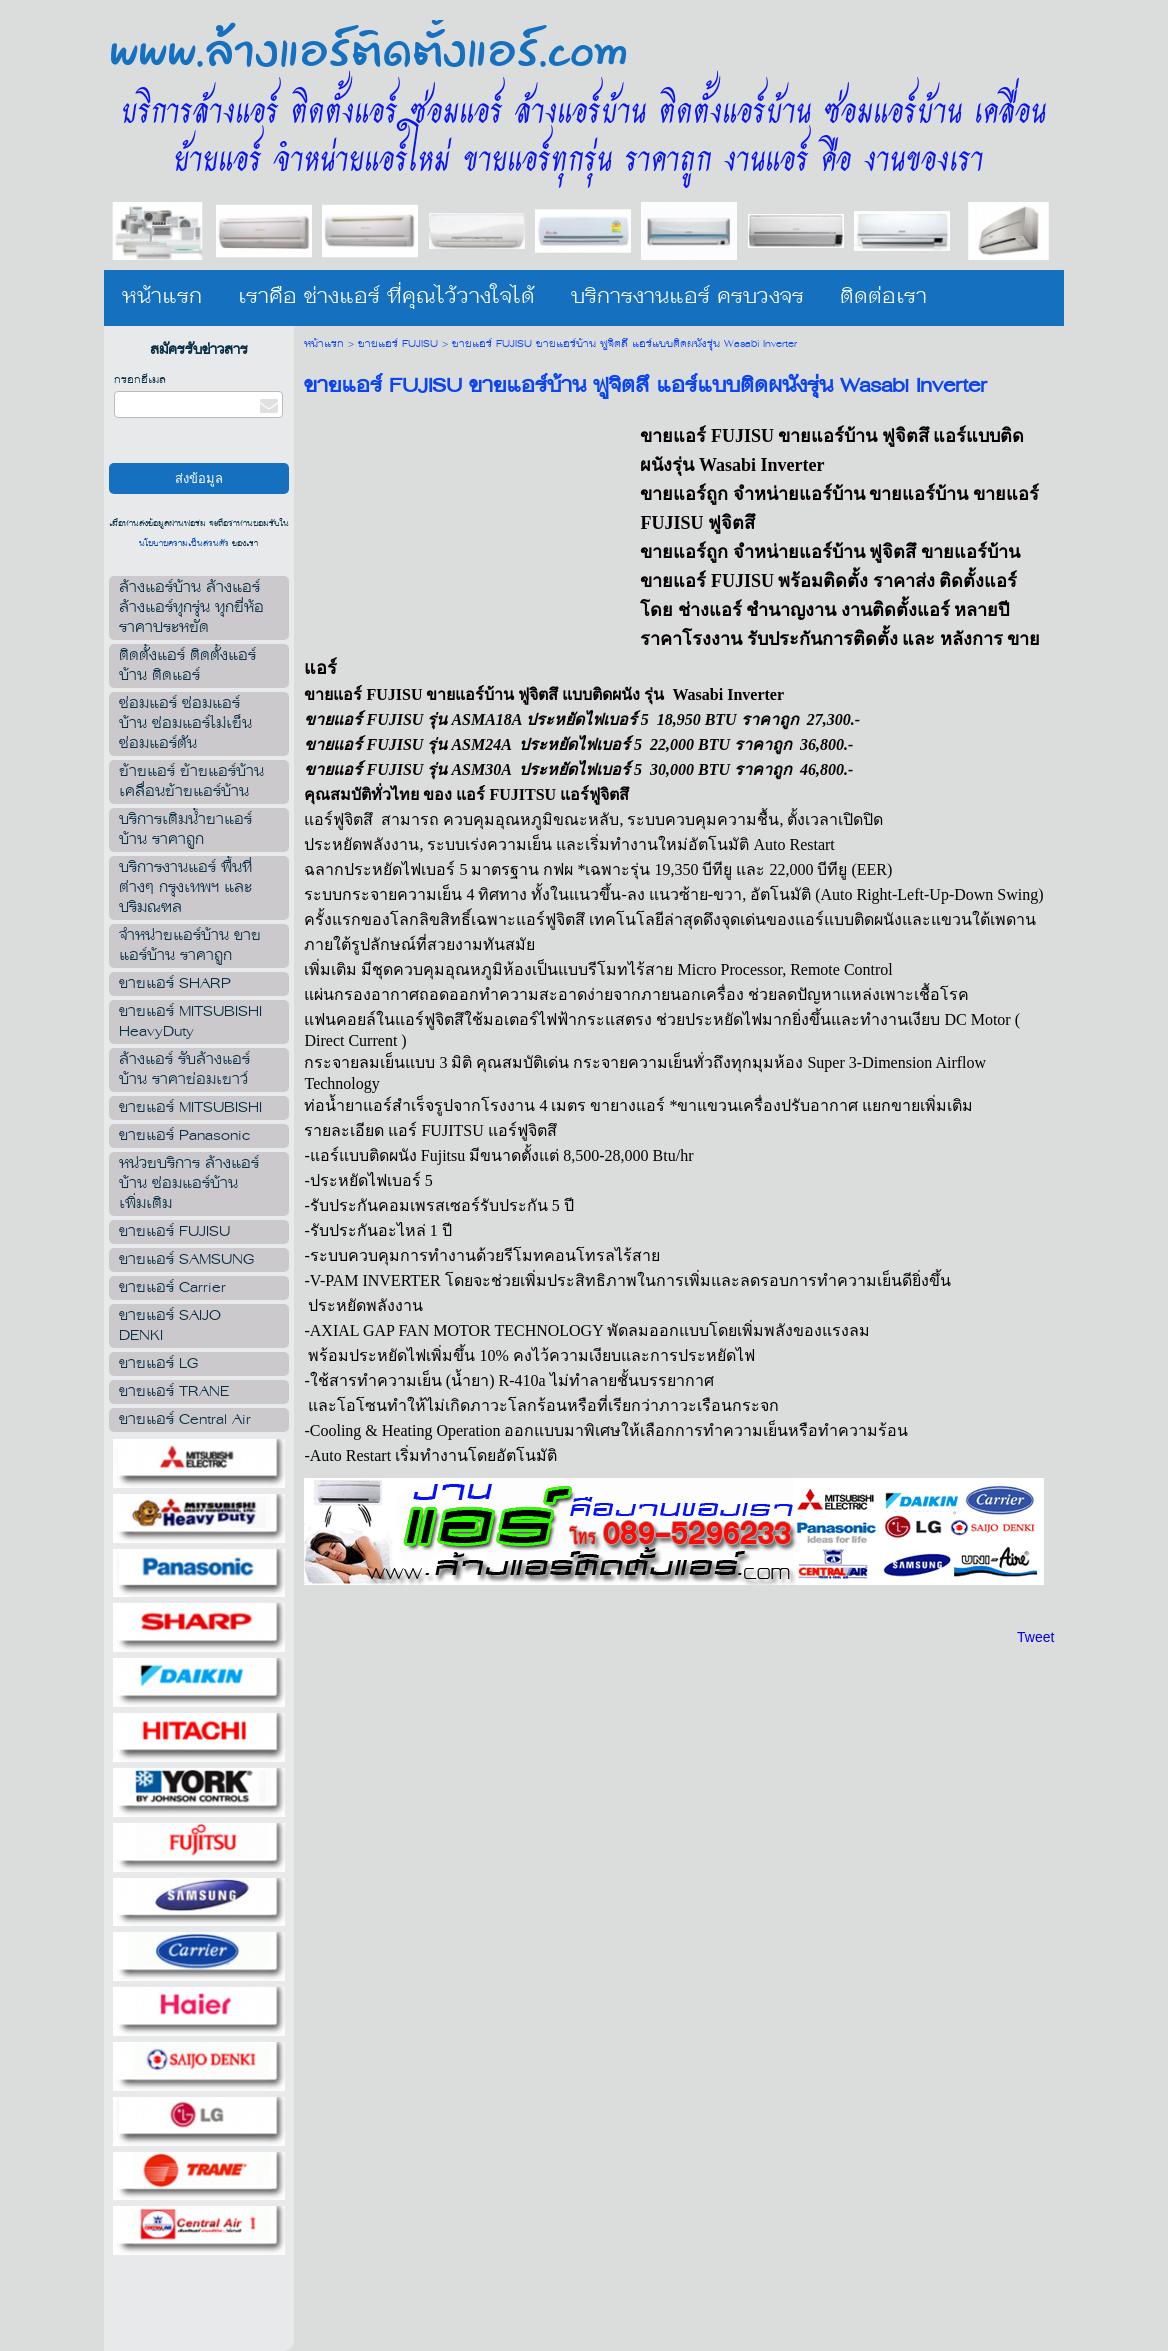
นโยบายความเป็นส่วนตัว (185, 544)
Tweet (1035, 1637)
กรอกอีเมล (140, 380)
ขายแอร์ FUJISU (398, 344)
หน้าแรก (324, 344)
